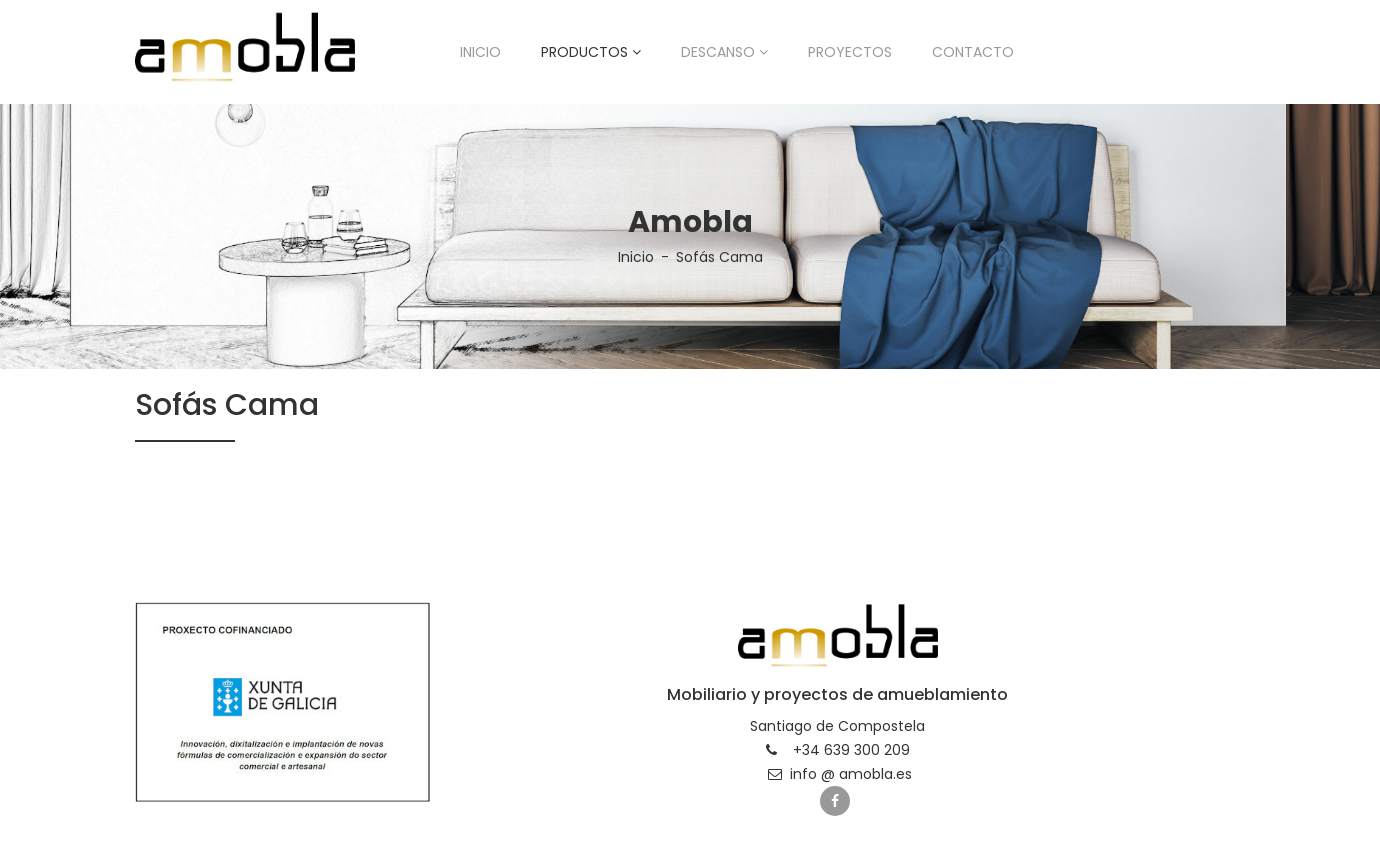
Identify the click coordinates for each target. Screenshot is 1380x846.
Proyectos (850, 52)
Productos (591, 52)
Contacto (973, 52)
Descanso (724, 52)
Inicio (480, 52)
